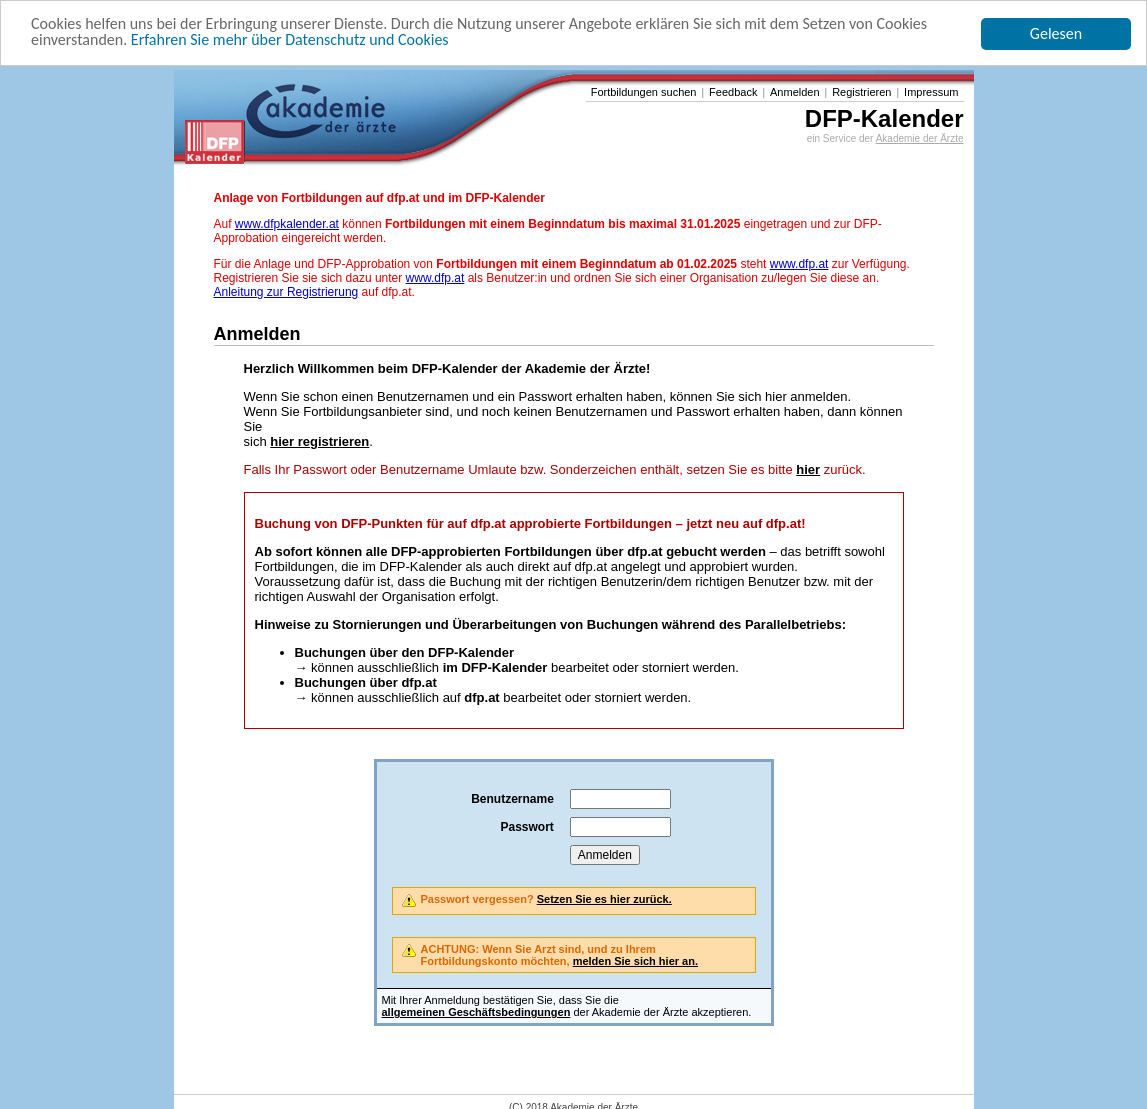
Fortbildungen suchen (644, 92)
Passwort (526, 827)
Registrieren (861, 92)
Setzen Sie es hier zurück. (604, 899)
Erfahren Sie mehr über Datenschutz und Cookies (290, 39)
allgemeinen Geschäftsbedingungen (476, 1012)
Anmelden (795, 92)
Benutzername (512, 799)
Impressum (931, 92)
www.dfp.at (799, 264)
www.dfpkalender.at (287, 224)
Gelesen (1056, 33)
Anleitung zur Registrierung (286, 292)
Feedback (733, 92)
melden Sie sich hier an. (635, 961)
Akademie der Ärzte (920, 138)
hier (808, 469)
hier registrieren (319, 441)
